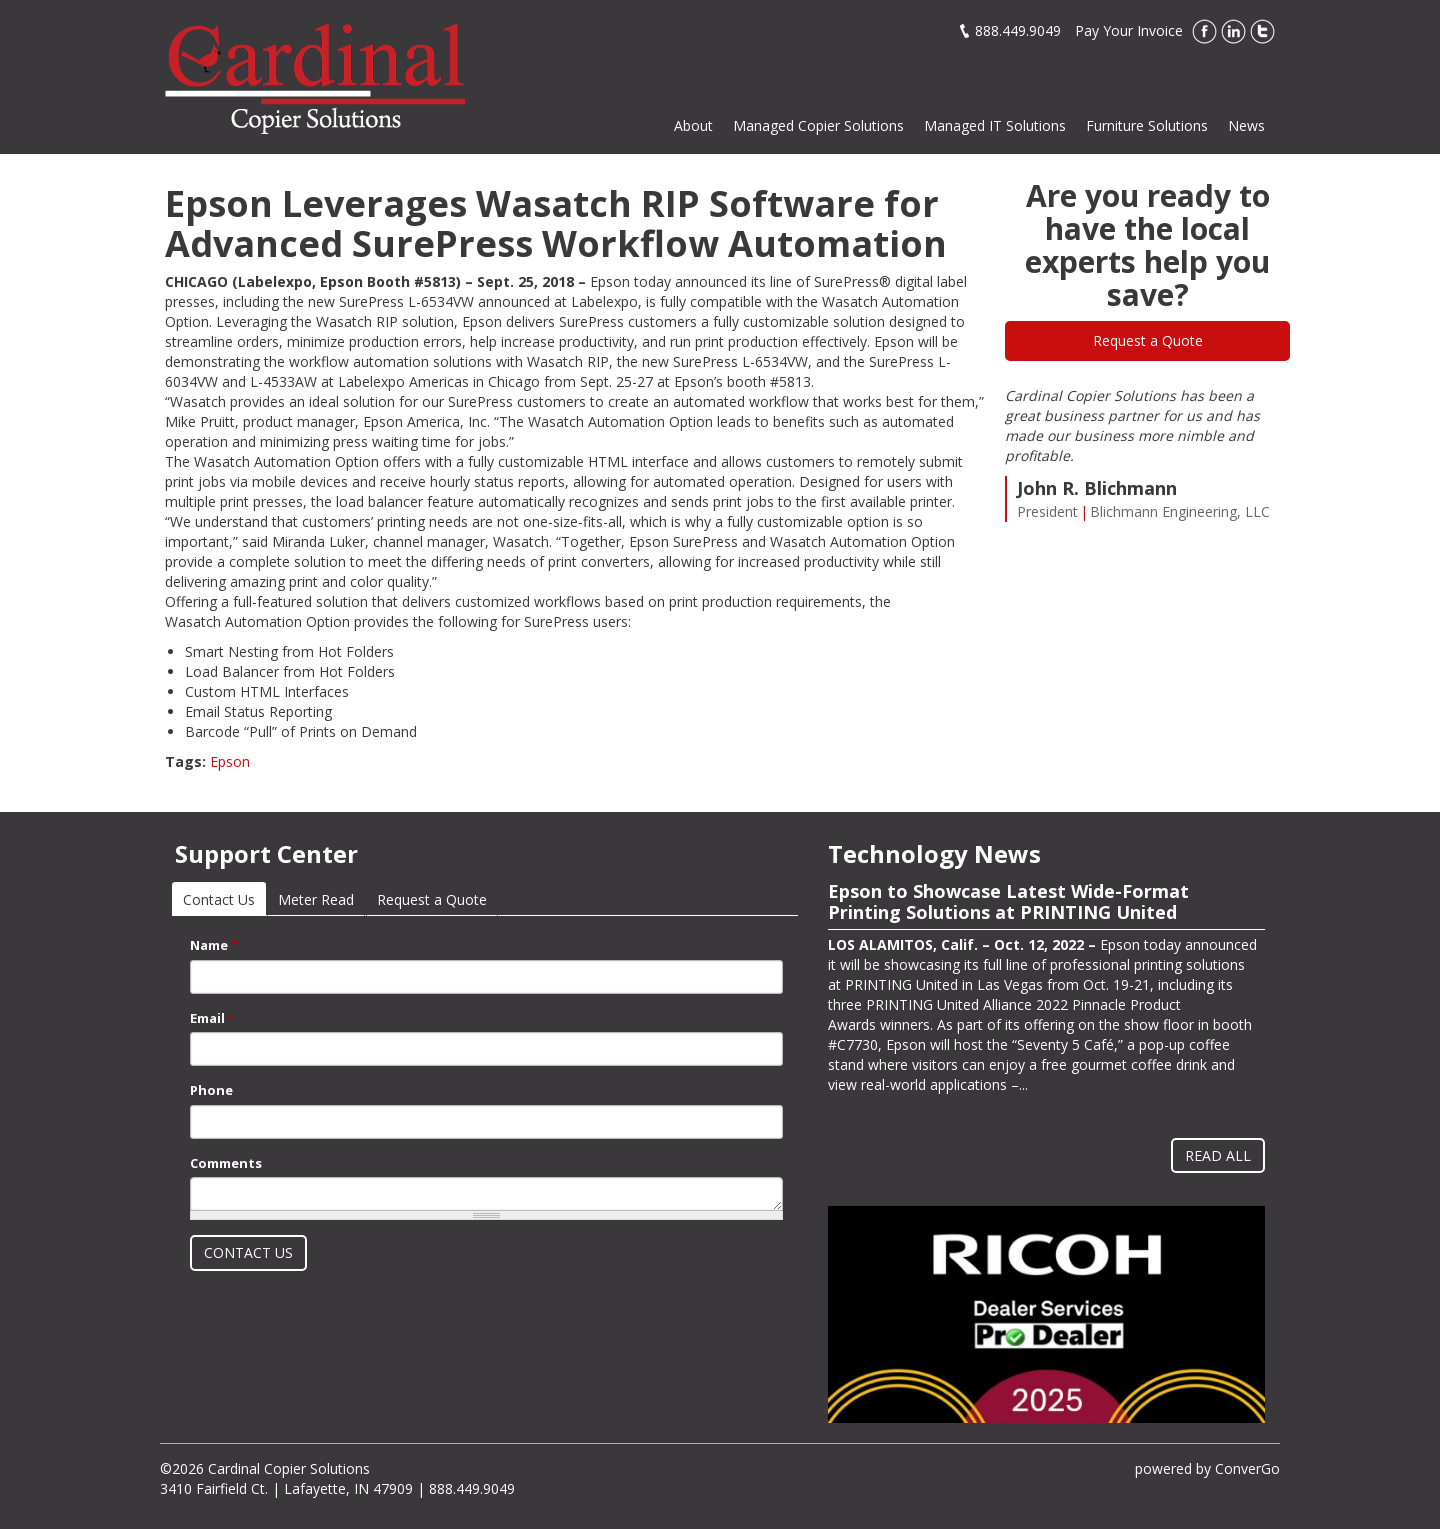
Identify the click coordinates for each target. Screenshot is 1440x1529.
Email (212, 1018)
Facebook (1204, 31)
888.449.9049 (1018, 30)
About (693, 125)
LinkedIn (1233, 31)
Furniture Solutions (1147, 125)
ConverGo (1247, 1468)
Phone (211, 1090)
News (1246, 125)
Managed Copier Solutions (818, 125)
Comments (226, 1163)
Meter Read (316, 899)
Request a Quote (1148, 340)
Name (214, 945)
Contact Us (224, 899)
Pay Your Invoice (1129, 30)
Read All (1218, 1155)
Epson (230, 761)
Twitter (1262, 31)
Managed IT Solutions (995, 125)
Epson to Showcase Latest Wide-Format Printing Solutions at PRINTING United (1008, 901)
